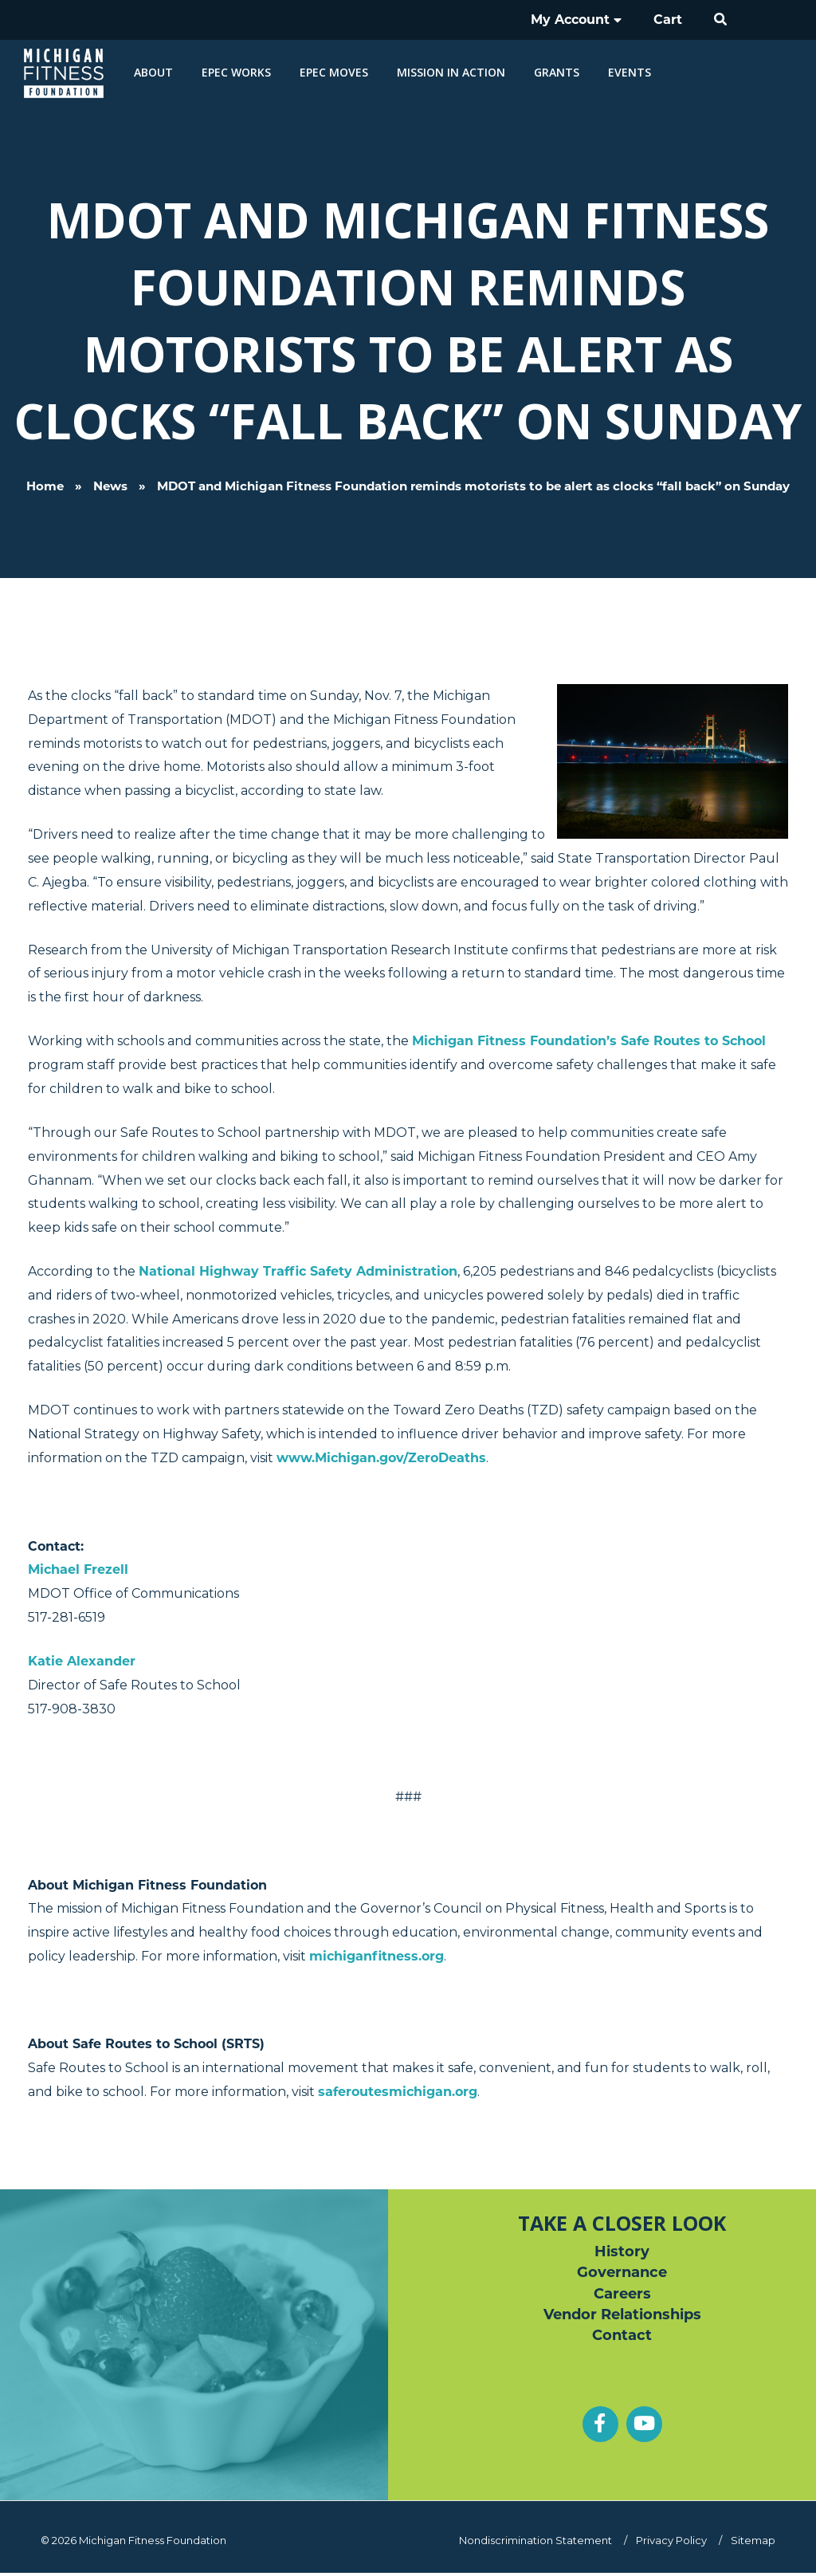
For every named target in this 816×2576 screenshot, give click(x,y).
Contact (622, 2337)
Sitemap (753, 2539)
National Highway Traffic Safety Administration (298, 1271)
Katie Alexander (81, 1660)
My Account (585, 19)
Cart (671, 19)
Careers (622, 2294)
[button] (721, 20)
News (110, 486)
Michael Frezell (78, 1569)
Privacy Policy (674, 2539)
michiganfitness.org (376, 1955)
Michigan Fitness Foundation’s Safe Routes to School (589, 1040)
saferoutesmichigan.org (397, 2090)
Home (45, 486)
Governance (622, 2272)
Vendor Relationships (622, 2315)
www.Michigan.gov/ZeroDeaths (381, 1457)
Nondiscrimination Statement (542, 2539)
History (621, 2250)
